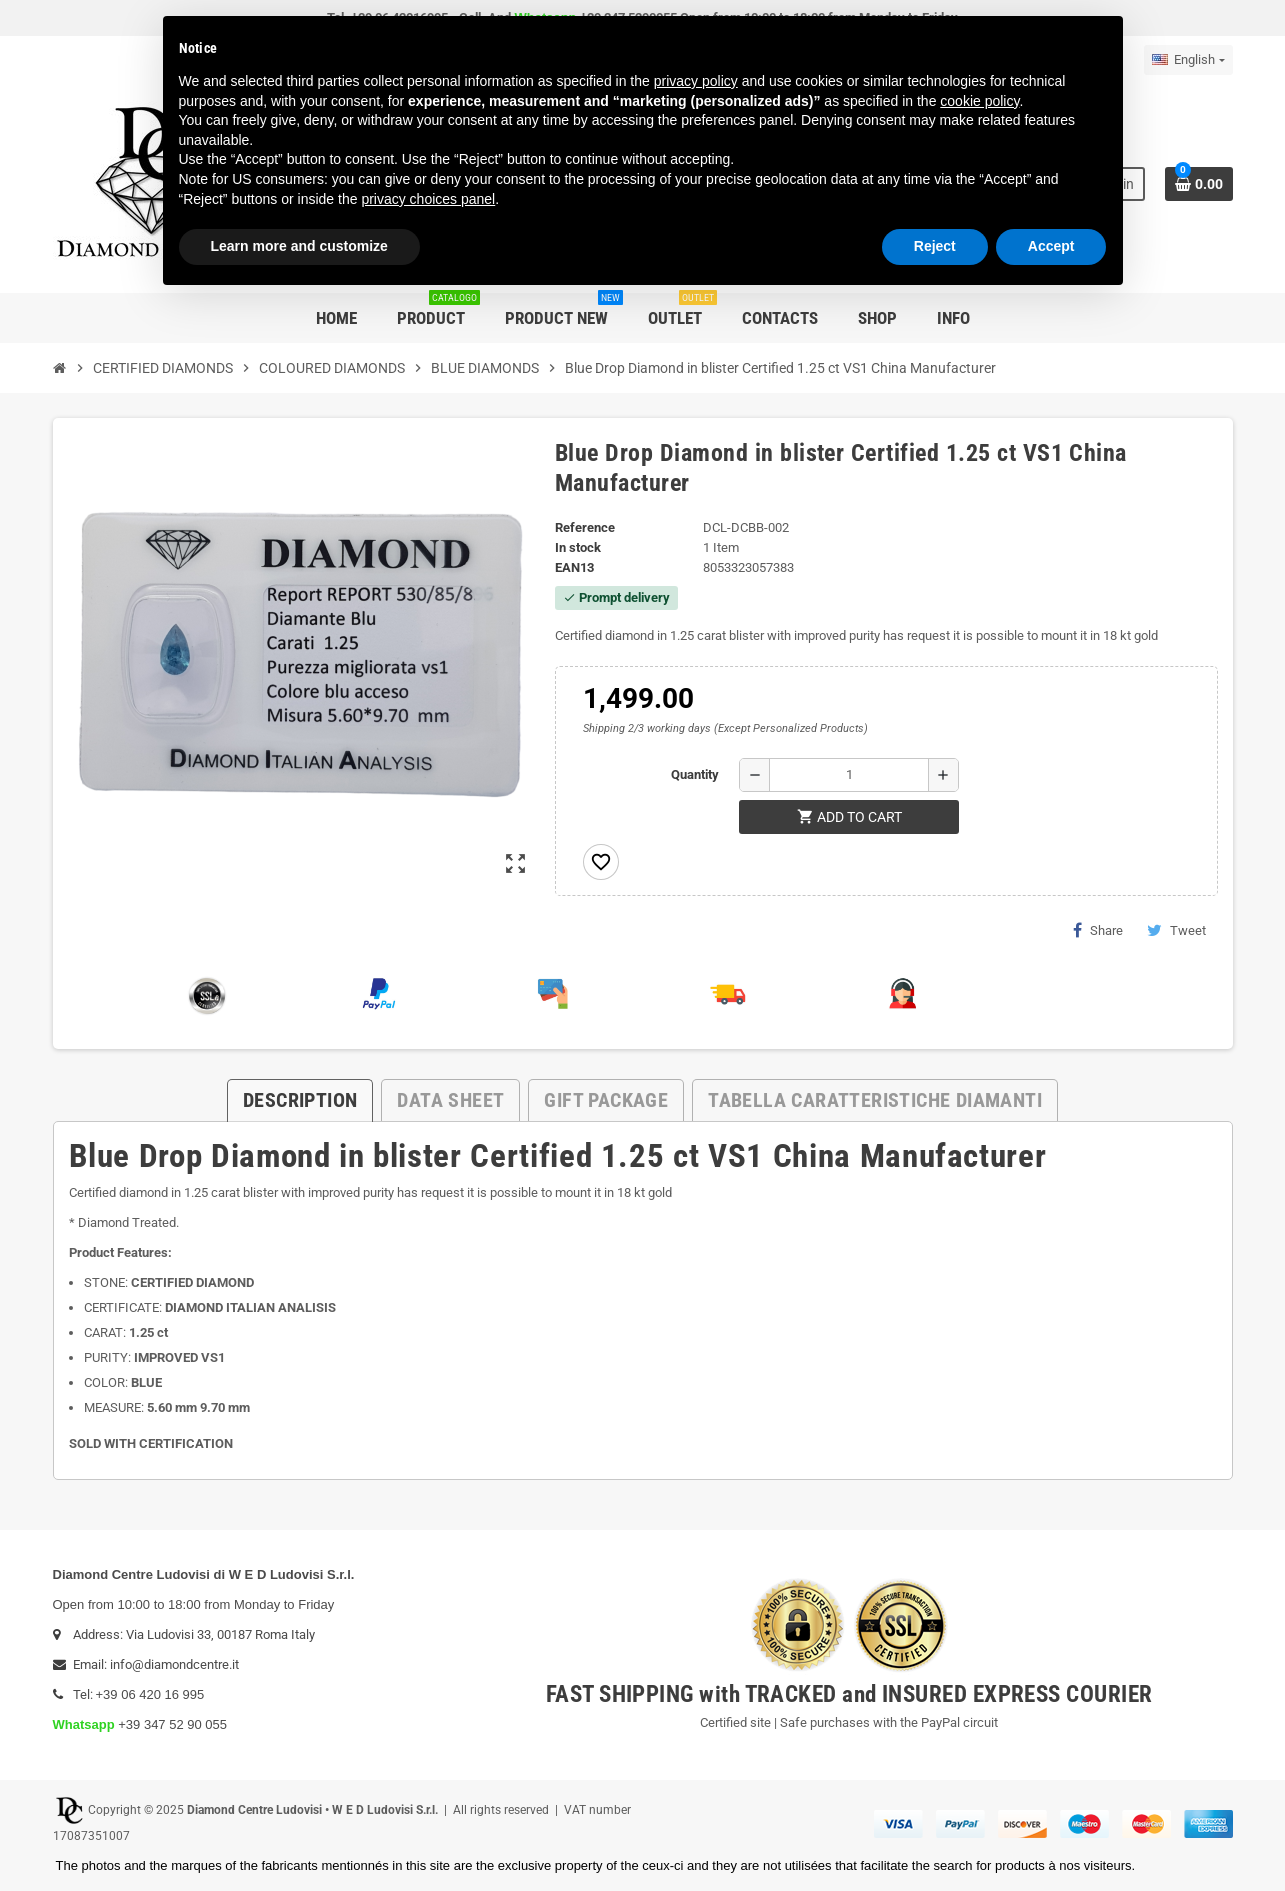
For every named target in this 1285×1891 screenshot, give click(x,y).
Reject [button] (935, 246)
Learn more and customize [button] (299, 246)
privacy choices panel (428, 199)
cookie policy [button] (979, 101)
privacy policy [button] (696, 81)
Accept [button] (1051, 246)
